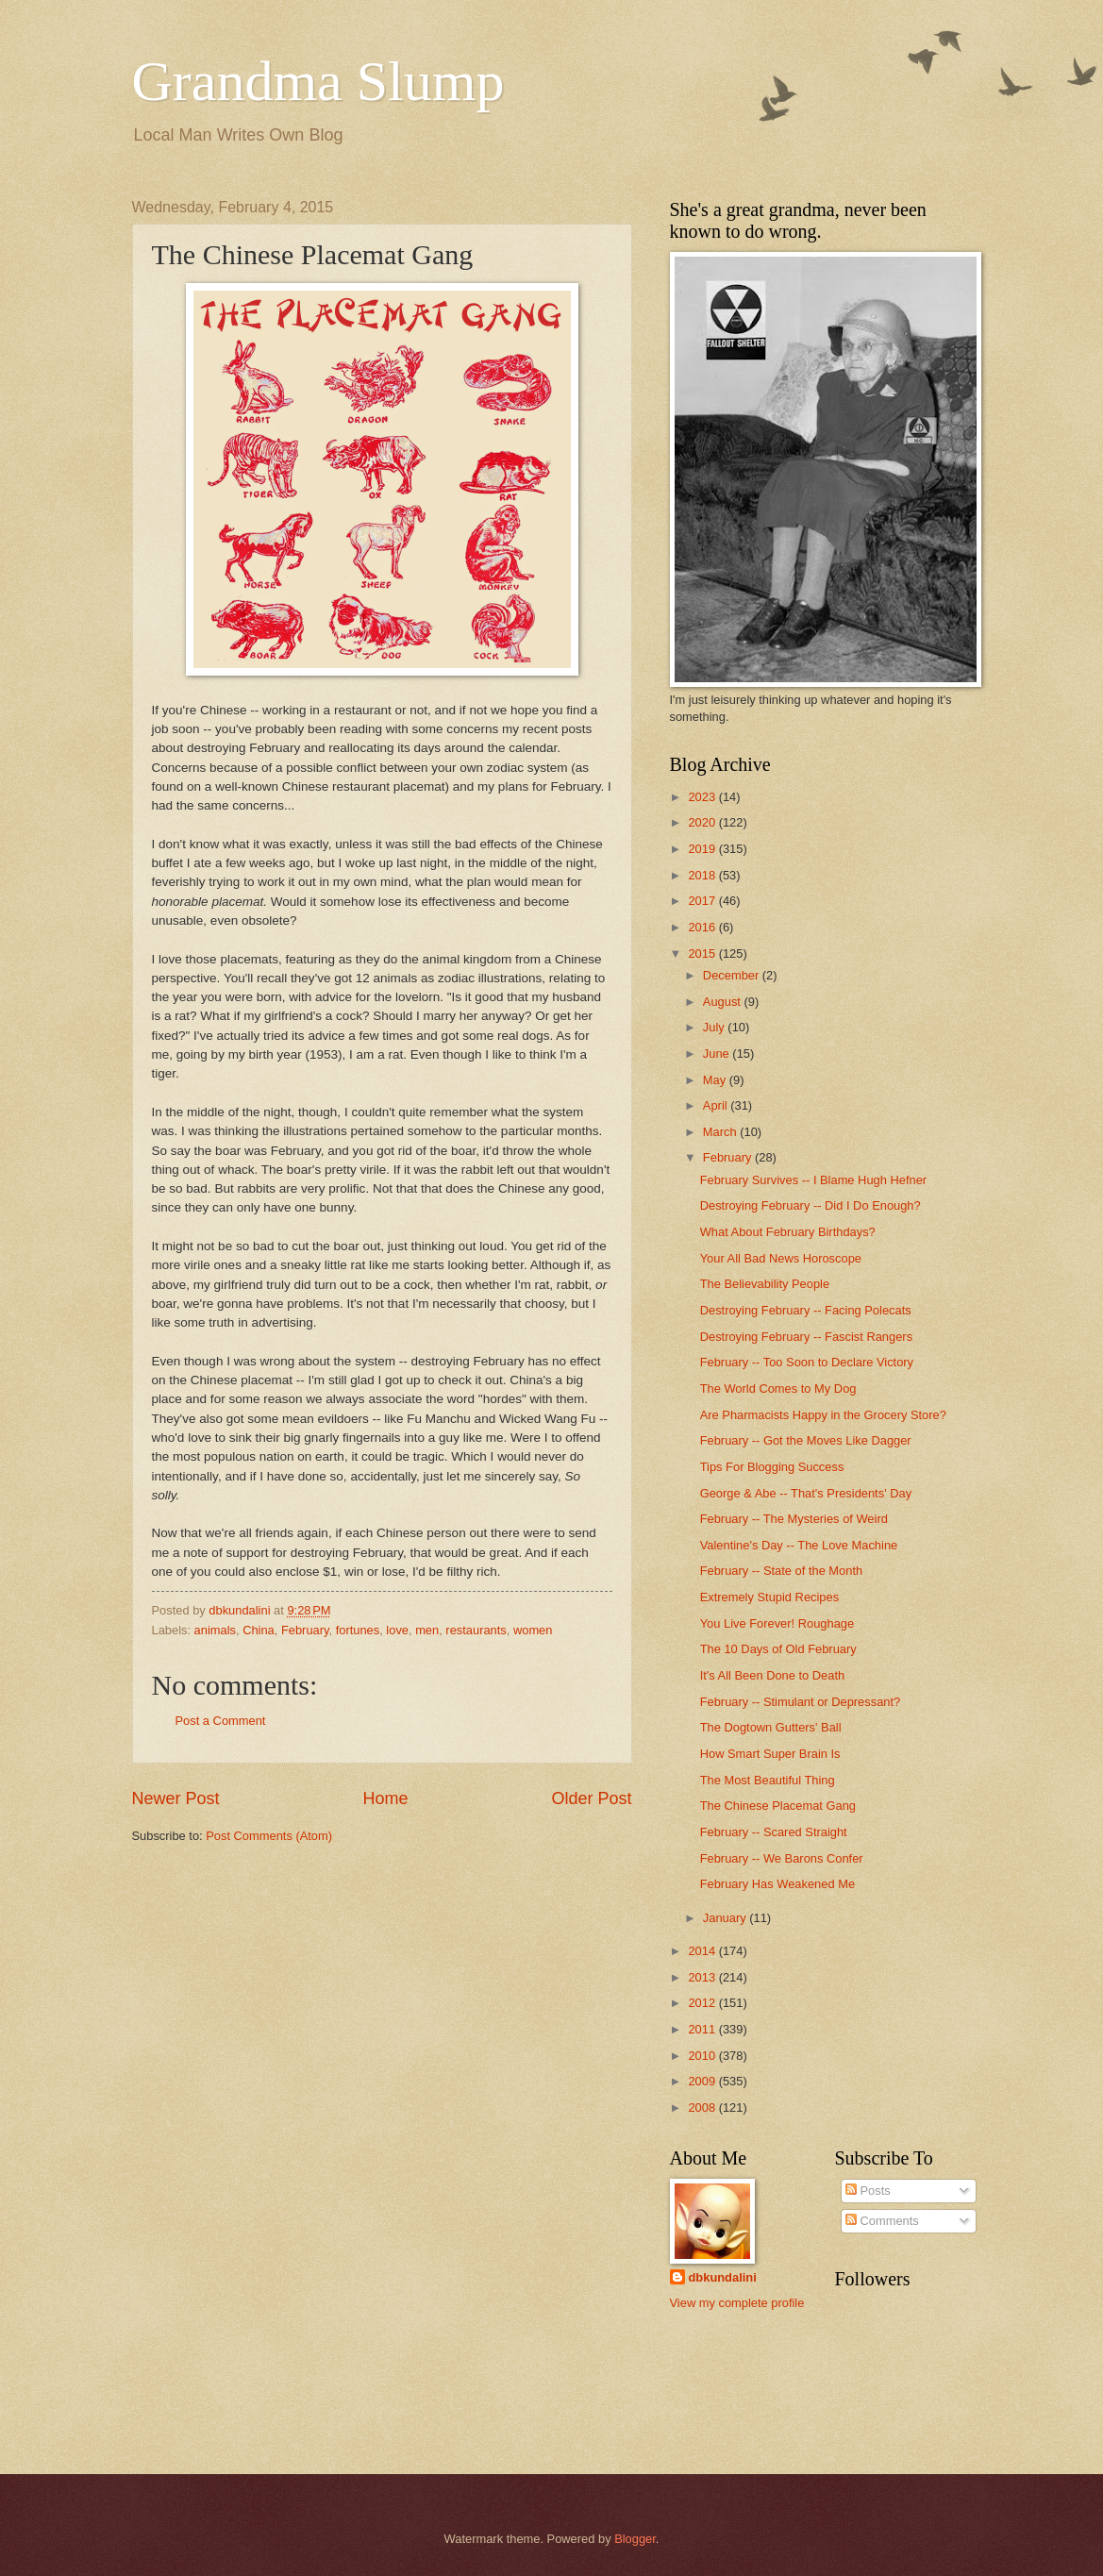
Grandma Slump (318, 81)
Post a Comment (220, 1721)
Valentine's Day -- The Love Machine (799, 1545)
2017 (703, 901)
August (723, 1002)
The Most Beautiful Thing (767, 1780)
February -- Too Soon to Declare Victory (806, 1362)
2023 (703, 797)
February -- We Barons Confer (781, 1858)
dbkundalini (723, 2277)
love (397, 1630)
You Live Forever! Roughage (777, 1623)
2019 (703, 849)
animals (215, 1630)
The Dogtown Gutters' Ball (771, 1727)
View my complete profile (737, 2303)
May (716, 1080)
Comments (882, 2221)
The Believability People (764, 1284)
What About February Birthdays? (788, 1232)
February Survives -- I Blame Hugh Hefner (813, 1180)
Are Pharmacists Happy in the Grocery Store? (823, 1415)
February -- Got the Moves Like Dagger (805, 1440)
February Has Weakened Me (777, 1884)
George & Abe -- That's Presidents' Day (805, 1493)
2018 (703, 875)
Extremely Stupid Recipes (769, 1597)
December (732, 975)
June (718, 1053)
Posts (868, 2190)
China (258, 1630)
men (427, 1630)
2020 (703, 822)
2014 (703, 1951)
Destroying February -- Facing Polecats (805, 1310)
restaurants (475, 1630)
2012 (703, 2003)
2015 (703, 953)
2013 (703, 1977)
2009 (703, 2081)
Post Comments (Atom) (269, 1836)
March (721, 1132)
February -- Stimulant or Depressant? (800, 1702)
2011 (703, 2029)
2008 (703, 2107)
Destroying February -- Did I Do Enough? (810, 1205)
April (716, 1105)
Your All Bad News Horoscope (780, 1258)
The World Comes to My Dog (778, 1388)
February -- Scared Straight (773, 1832)
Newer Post (176, 1798)
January (726, 1918)
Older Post (591, 1798)
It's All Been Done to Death (772, 1675)
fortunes (358, 1630)
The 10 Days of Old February (778, 1649)
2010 (703, 2056)
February (305, 1630)
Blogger (635, 2539)
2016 (703, 927)
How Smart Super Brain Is (770, 1754)
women (533, 1630)
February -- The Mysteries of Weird (794, 1519)
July (715, 1027)
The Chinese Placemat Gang (778, 1805)
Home (385, 1798)
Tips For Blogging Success (772, 1467)
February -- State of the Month (781, 1571)
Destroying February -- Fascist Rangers (806, 1337)
